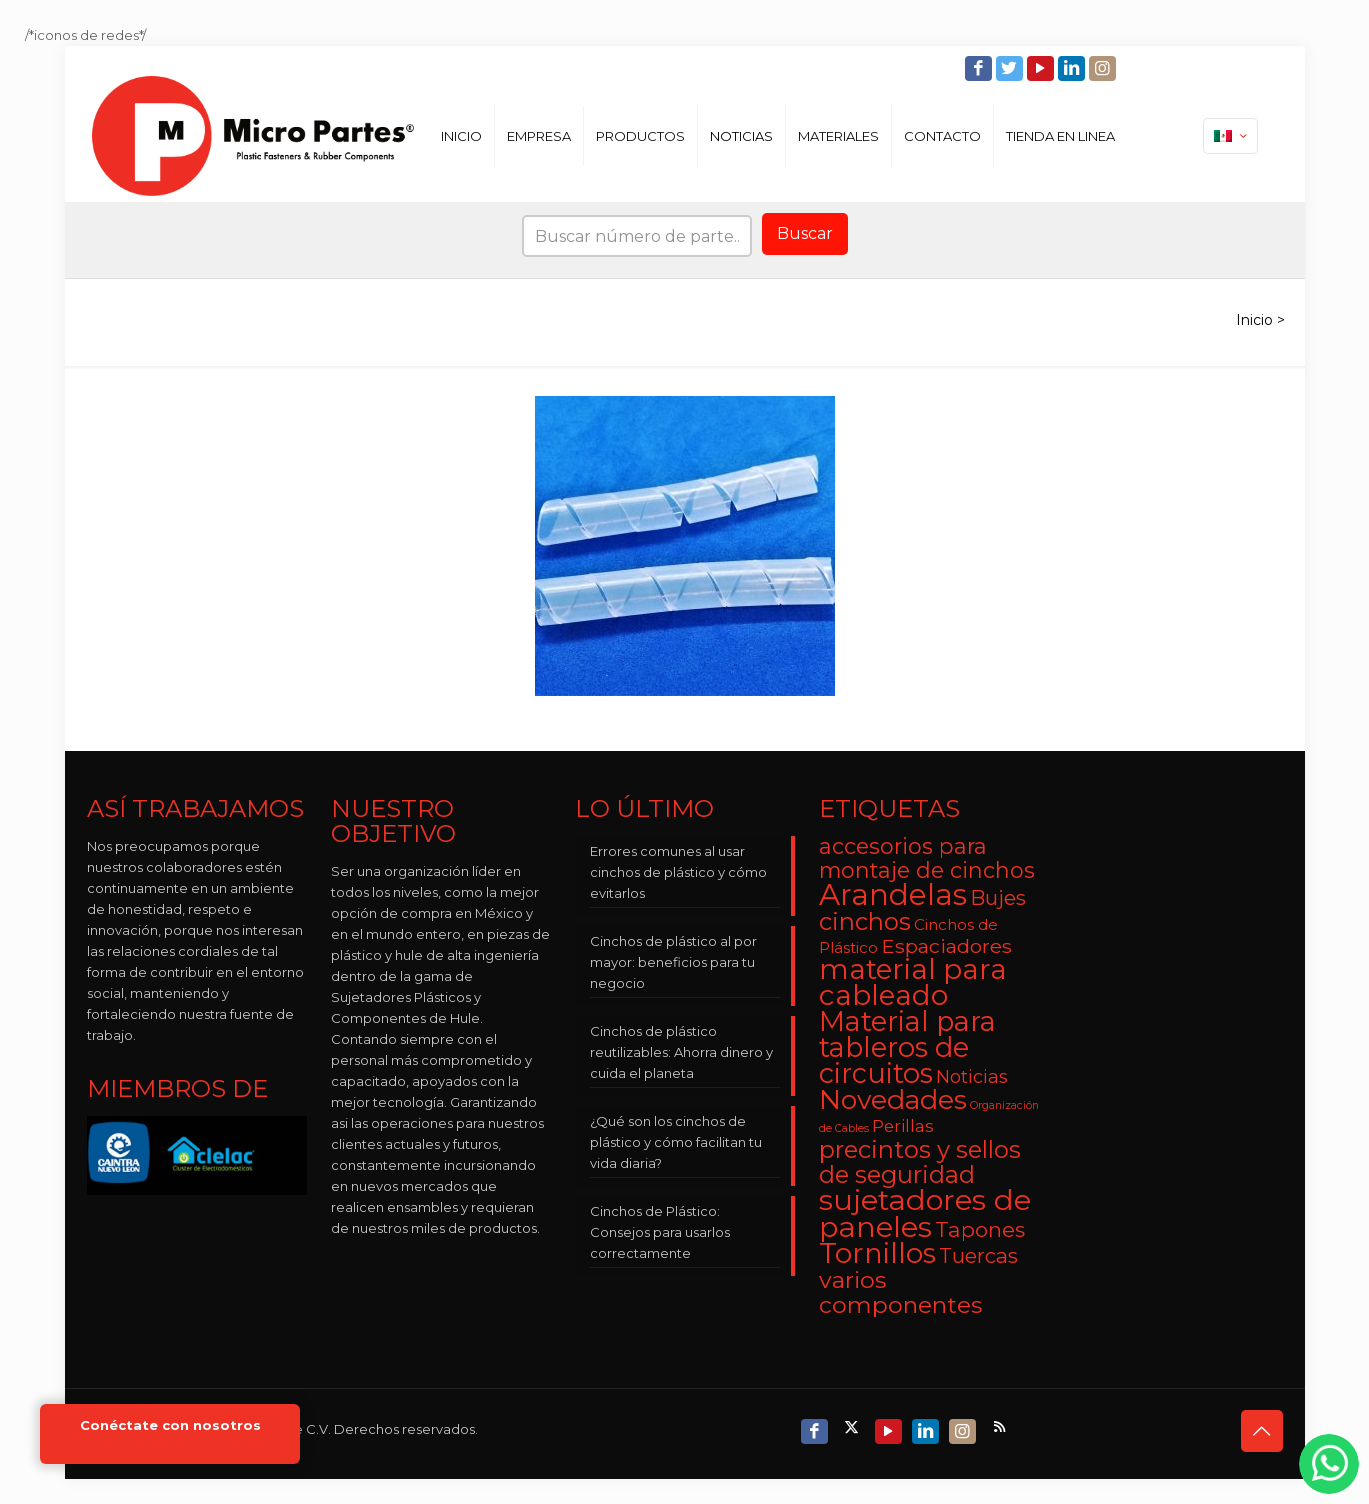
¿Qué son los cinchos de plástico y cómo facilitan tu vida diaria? (676, 1142)
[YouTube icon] (1042, 68)
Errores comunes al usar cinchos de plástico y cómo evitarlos (678, 872)
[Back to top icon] (1262, 1431)
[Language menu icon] (1230, 136)
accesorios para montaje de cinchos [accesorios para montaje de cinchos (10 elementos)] (927, 858)
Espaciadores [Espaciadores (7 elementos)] (946, 946)
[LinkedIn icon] (1073, 68)
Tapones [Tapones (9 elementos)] (980, 1229)
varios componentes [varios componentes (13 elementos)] (900, 1292)
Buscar (805, 233)
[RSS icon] (1001, 1426)
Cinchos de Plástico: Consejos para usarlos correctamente (660, 1232)
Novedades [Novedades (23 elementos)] (893, 1099)
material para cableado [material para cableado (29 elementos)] (913, 982)
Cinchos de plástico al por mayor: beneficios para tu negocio (673, 962)
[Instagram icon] (1104, 68)
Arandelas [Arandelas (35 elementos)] (893, 894)
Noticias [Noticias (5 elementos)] (972, 1076)
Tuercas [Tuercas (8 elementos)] (978, 1255)
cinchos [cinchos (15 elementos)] (865, 921)
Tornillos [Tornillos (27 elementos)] (877, 1253)
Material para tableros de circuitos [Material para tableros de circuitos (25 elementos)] (907, 1047)
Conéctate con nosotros (170, 1425)
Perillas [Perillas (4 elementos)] (903, 1126)
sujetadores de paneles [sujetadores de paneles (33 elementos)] (925, 1213)
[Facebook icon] (980, 68)
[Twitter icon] (1011, 68)
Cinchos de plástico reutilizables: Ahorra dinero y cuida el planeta (681, 1052)
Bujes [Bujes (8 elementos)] (998, 897)
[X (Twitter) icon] (853, 1426)
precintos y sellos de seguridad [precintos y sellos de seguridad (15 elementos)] (920, 1162)
